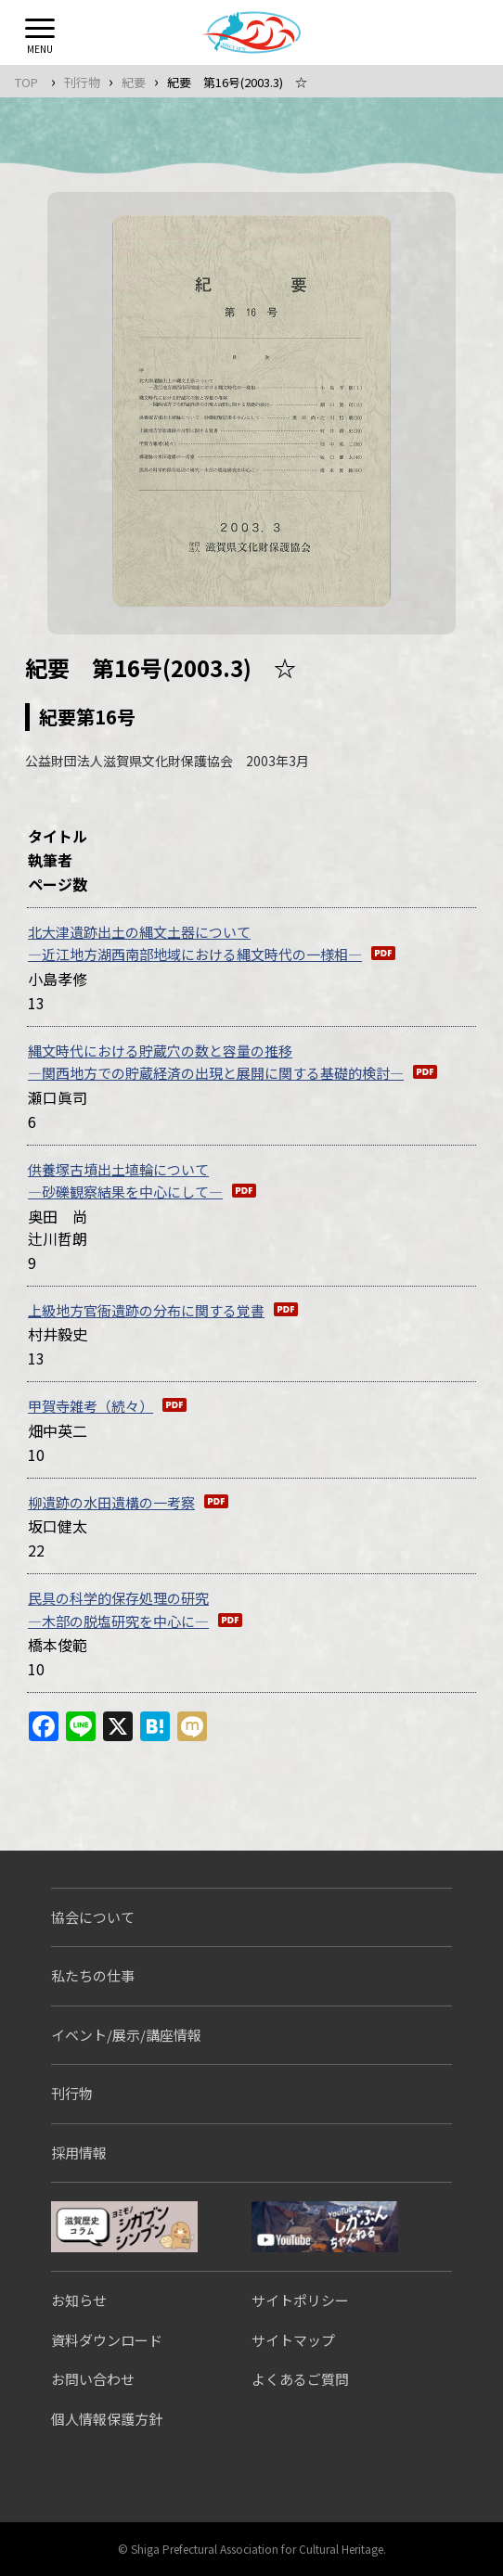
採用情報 (79, 2152)
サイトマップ (293, 2340)
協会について (93, 1917)
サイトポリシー (300, 2300)
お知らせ (79, 2300)
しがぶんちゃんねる (325, 2226)
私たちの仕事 (93, 1975)
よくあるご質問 (300, 2379)
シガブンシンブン (124, 2226)
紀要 (134, 82)
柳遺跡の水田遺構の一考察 (111, 1502)
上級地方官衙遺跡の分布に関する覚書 (146, 1310)
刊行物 (82, 82)
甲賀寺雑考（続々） (90, 1406)
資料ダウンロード (106, 2340)
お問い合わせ (93, 2379)
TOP (26, 82)
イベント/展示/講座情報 (126, 2034)
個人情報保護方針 (106, 2419)
